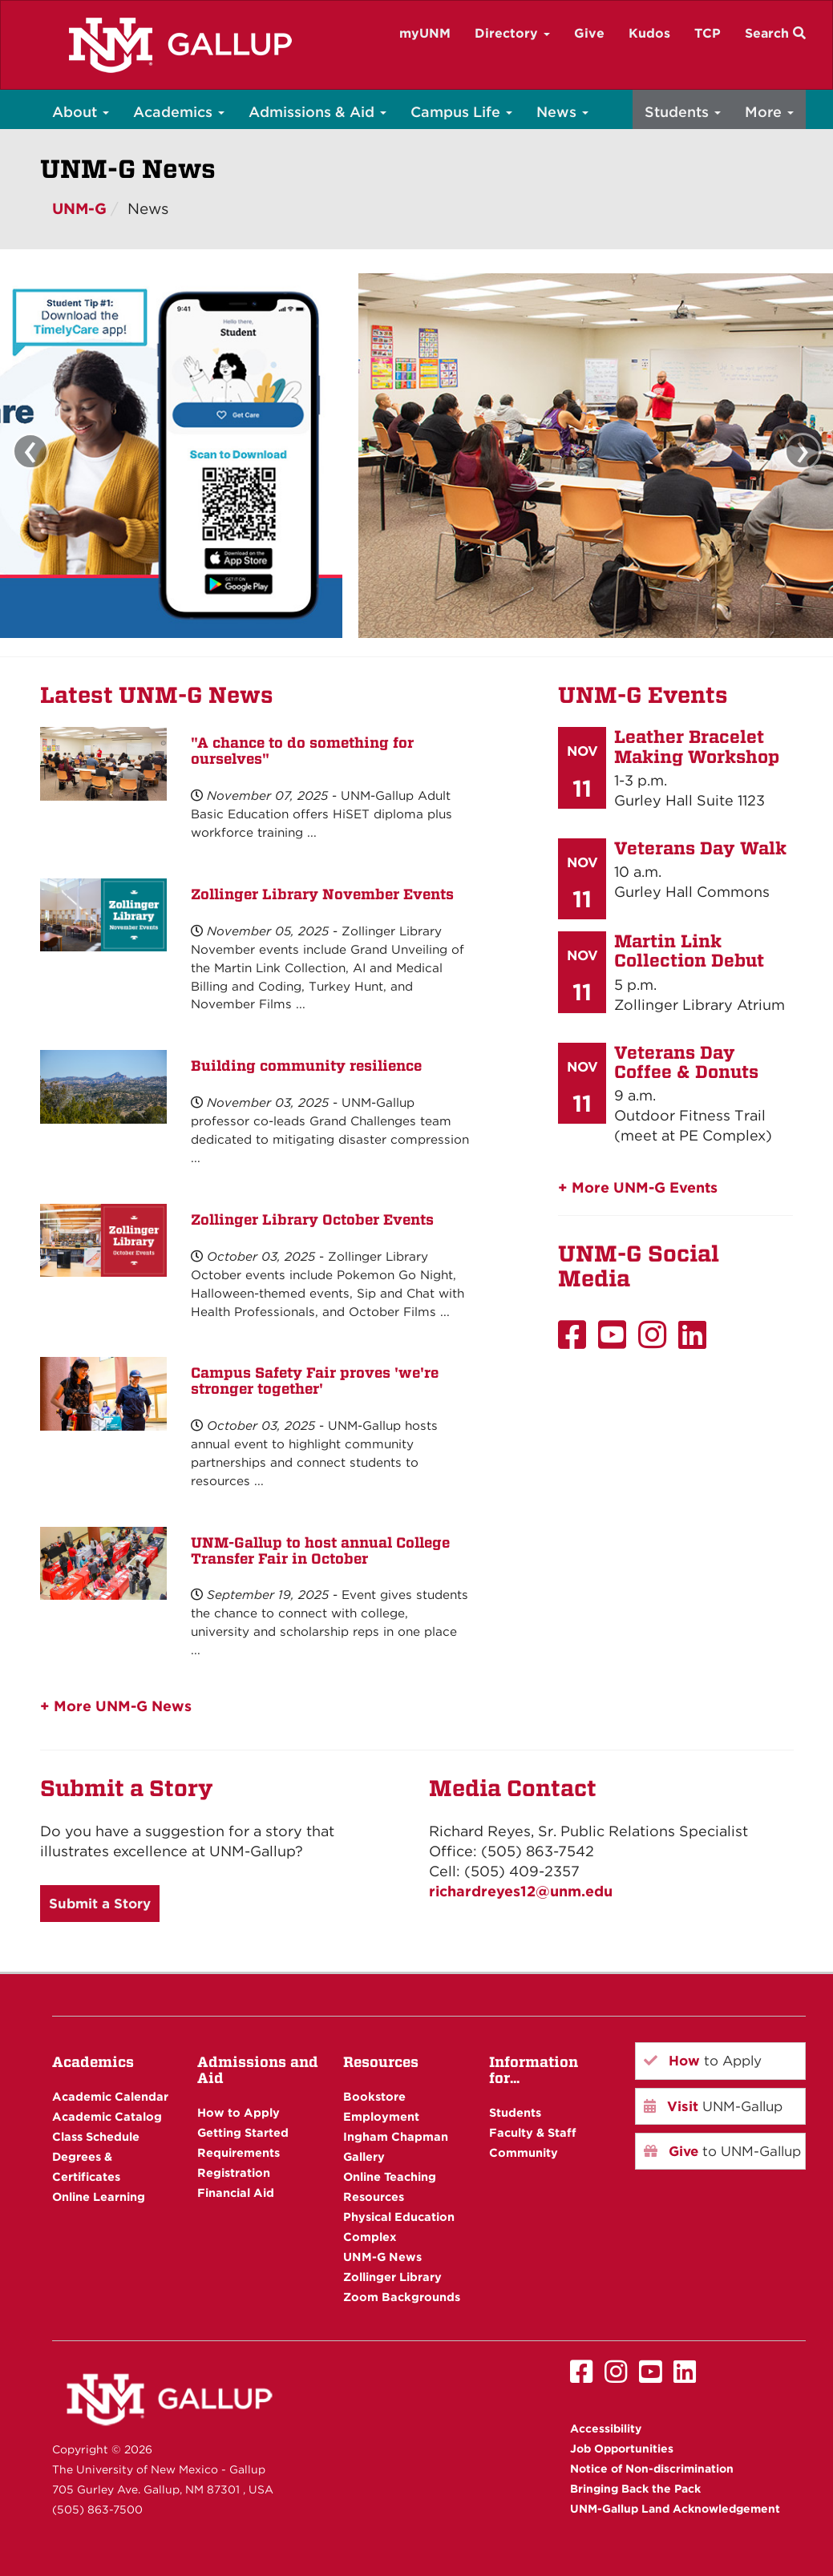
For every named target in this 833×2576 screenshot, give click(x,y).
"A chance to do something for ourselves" (302, 750)
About (80, 111)
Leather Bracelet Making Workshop (696, 746)
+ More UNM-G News (116, 1706)
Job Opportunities (621, 2448)
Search (775, 33)
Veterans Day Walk (700, 848)
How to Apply (238, 2112)
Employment (381, 2116)
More (769, 111)
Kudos (649, 33)
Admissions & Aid (317, 111)
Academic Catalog (107, 2116)
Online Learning (98, 2196)
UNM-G (79, 209)
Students (683, 111)
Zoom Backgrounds (401, 2296)
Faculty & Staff (532, 2132)
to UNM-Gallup (722, 2151)
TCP (707, 33)
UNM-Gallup (713, 2106)
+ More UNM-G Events (638, 1187)
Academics (178, 111)
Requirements (238, 2152)
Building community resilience (306, 1065)
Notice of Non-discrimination (652, 2468)
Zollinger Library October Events (312, 1219)
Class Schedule (96, 2136)
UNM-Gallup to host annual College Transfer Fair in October (320, 1550)
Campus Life (461, 111)
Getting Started (243, 2132)
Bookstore (374, 2096)
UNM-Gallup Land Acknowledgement (675, 2508)
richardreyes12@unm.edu (521, 1891)
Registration (233, 2172)
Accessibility (605, 2428)
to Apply (703, 2061)
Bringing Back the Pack (635, 2488)
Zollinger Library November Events (322, 894)
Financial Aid (235, 2192)
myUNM (425, 33)
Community (523, 2152)
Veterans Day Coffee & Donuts (686, 1062)
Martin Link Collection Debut (689, 951)
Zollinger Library (392, 2276)
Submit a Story (100, 1904)
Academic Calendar (110, 2096)
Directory (512, 33)
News (562, 111)
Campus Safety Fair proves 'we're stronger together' (315, 1380)
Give (589, 33)
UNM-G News (382, 2256)
